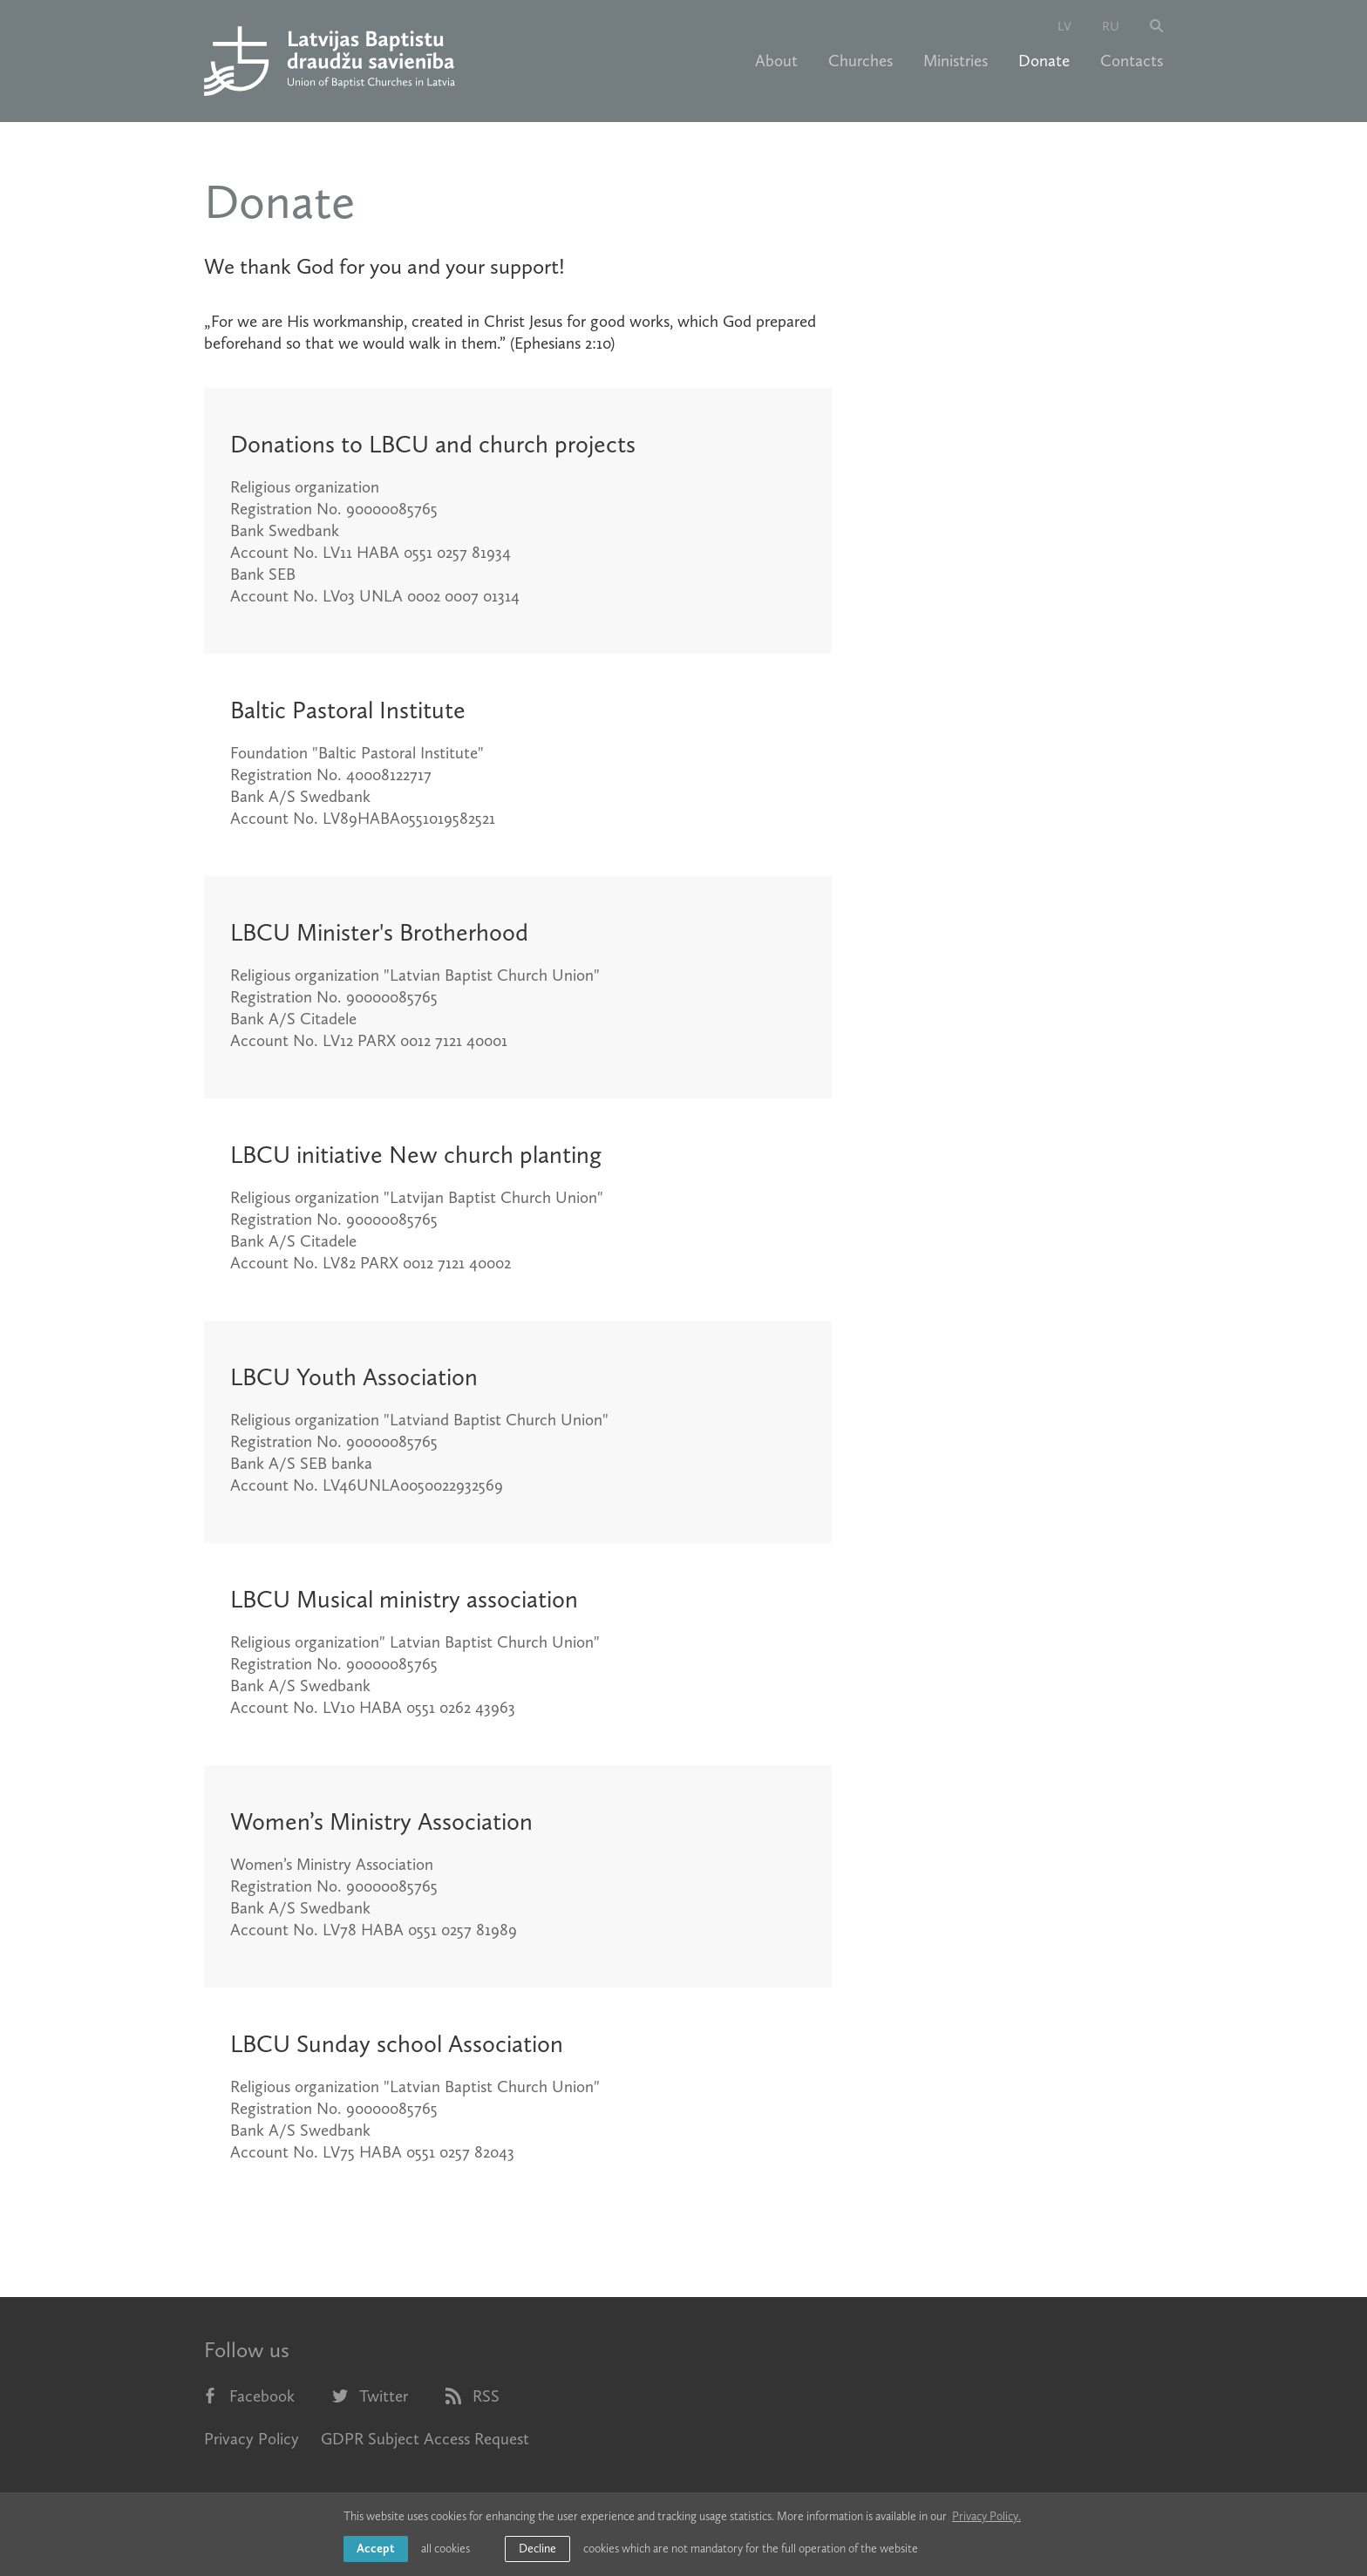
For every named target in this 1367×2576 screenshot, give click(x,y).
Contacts (1131, 61)
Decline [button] (537, 2548)
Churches (860, 61)
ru (1110, 26)
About (776, 61)
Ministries (955, 61)
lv (1064, 26)
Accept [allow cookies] (376, 2548)
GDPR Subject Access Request (425, 2439)
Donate (1044, 61)
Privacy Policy (251, 2439)
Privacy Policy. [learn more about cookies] (986, 2516)
